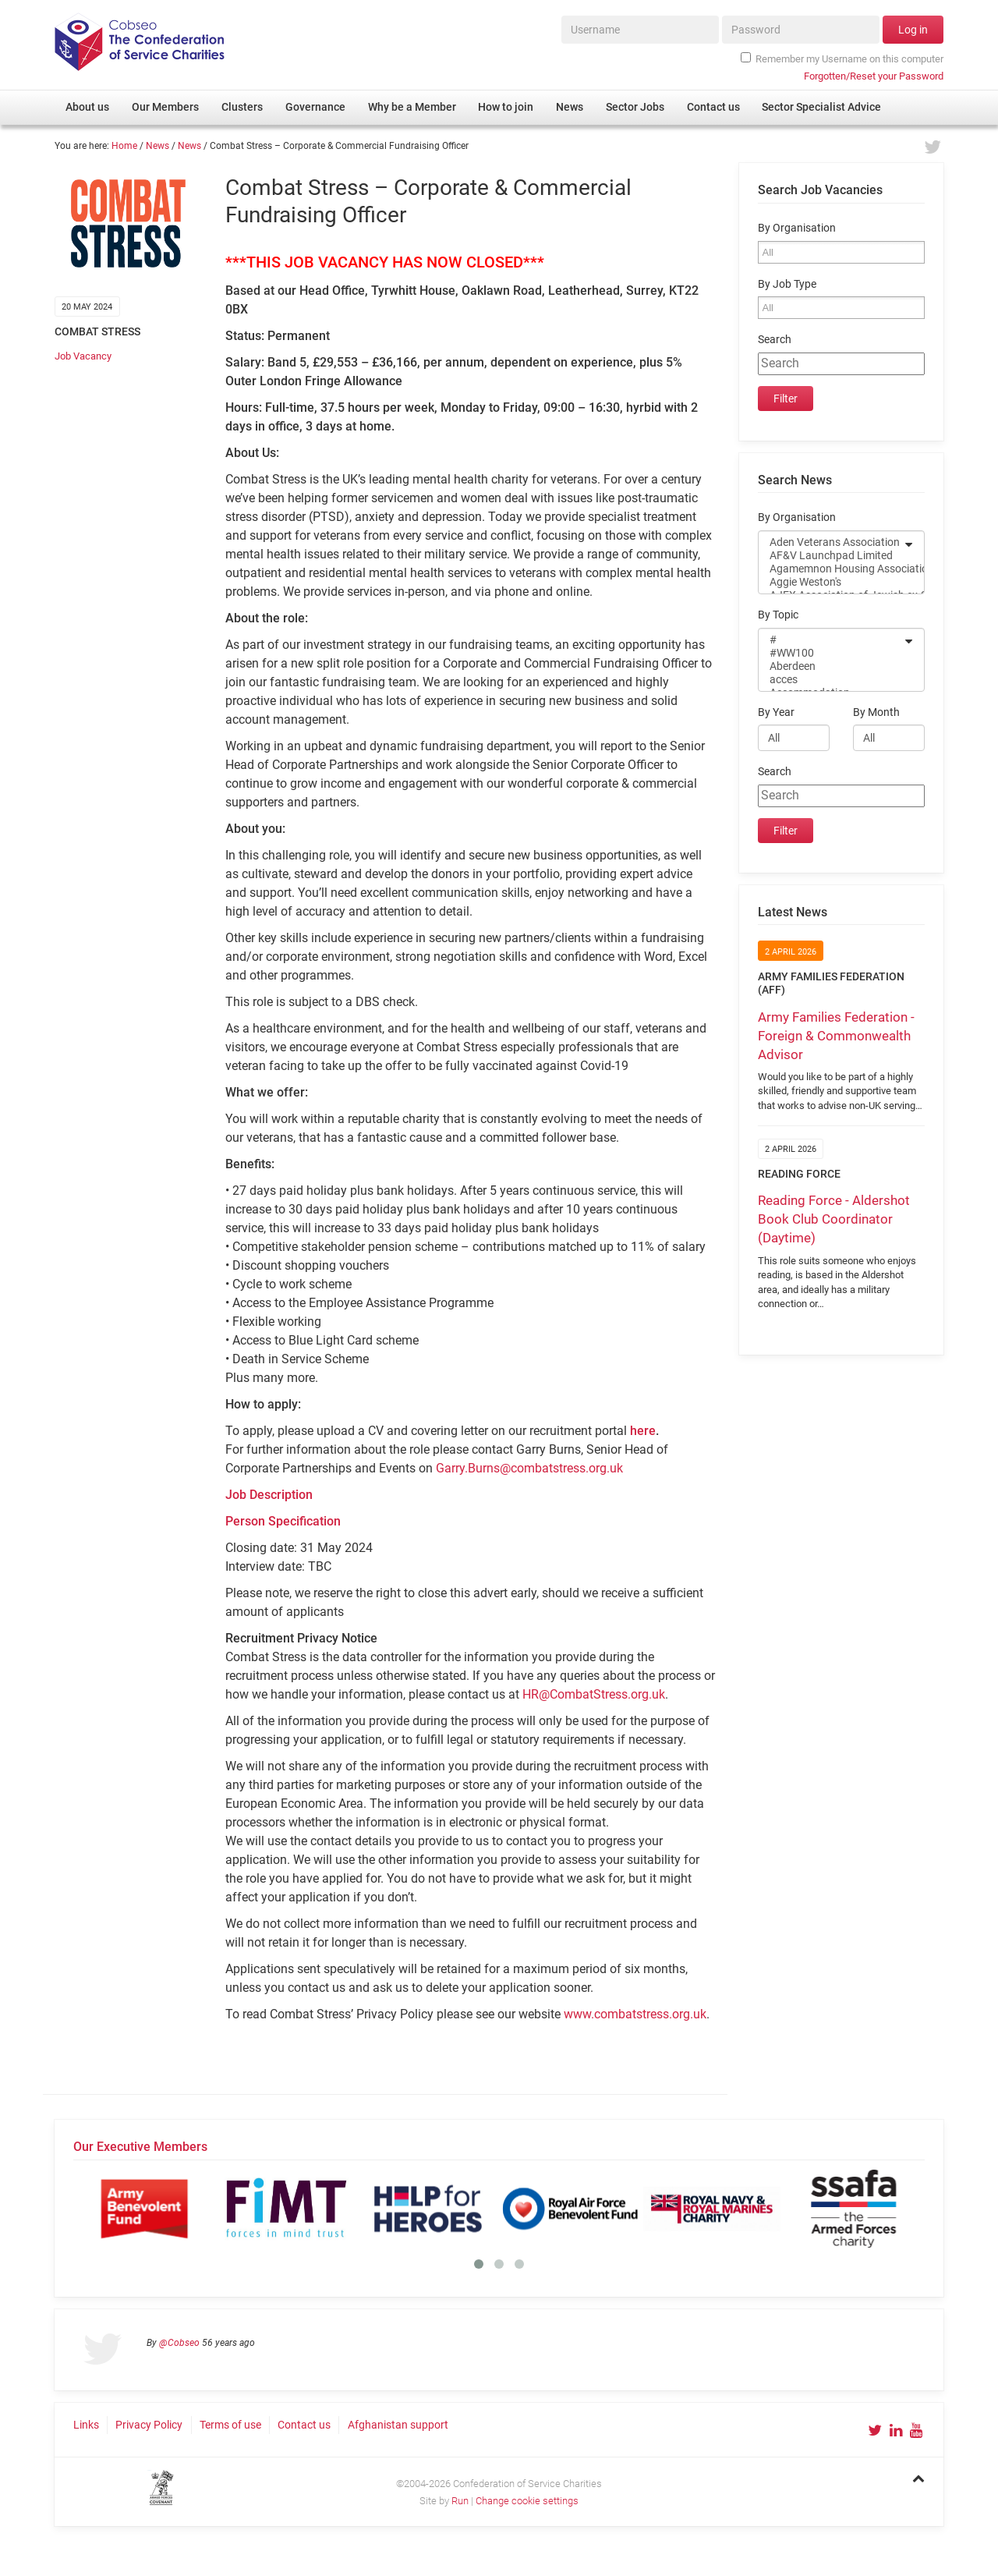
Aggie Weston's (831, 582)
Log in (913, 29)
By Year (776, 712)
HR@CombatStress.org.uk (593, 1694)
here (643, 1430)
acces (831, 679)
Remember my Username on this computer (842, 58)
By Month (876, 712)
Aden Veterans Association (831, 542)
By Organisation (797, 228)
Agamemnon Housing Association (831, 569)
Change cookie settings (527, 2501)
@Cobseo (179, 2342)
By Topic (778, 615)
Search (774, 339)
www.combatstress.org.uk (635, 2014)
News (157, 145)
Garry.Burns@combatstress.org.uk (529, 1468)
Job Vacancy (83, 356)
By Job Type (787, 284)
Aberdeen (831, 666)
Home (124, 145)
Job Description (269, 1494)
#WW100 (831, 653)
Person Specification (283, 1521)
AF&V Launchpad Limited (831, 555)
